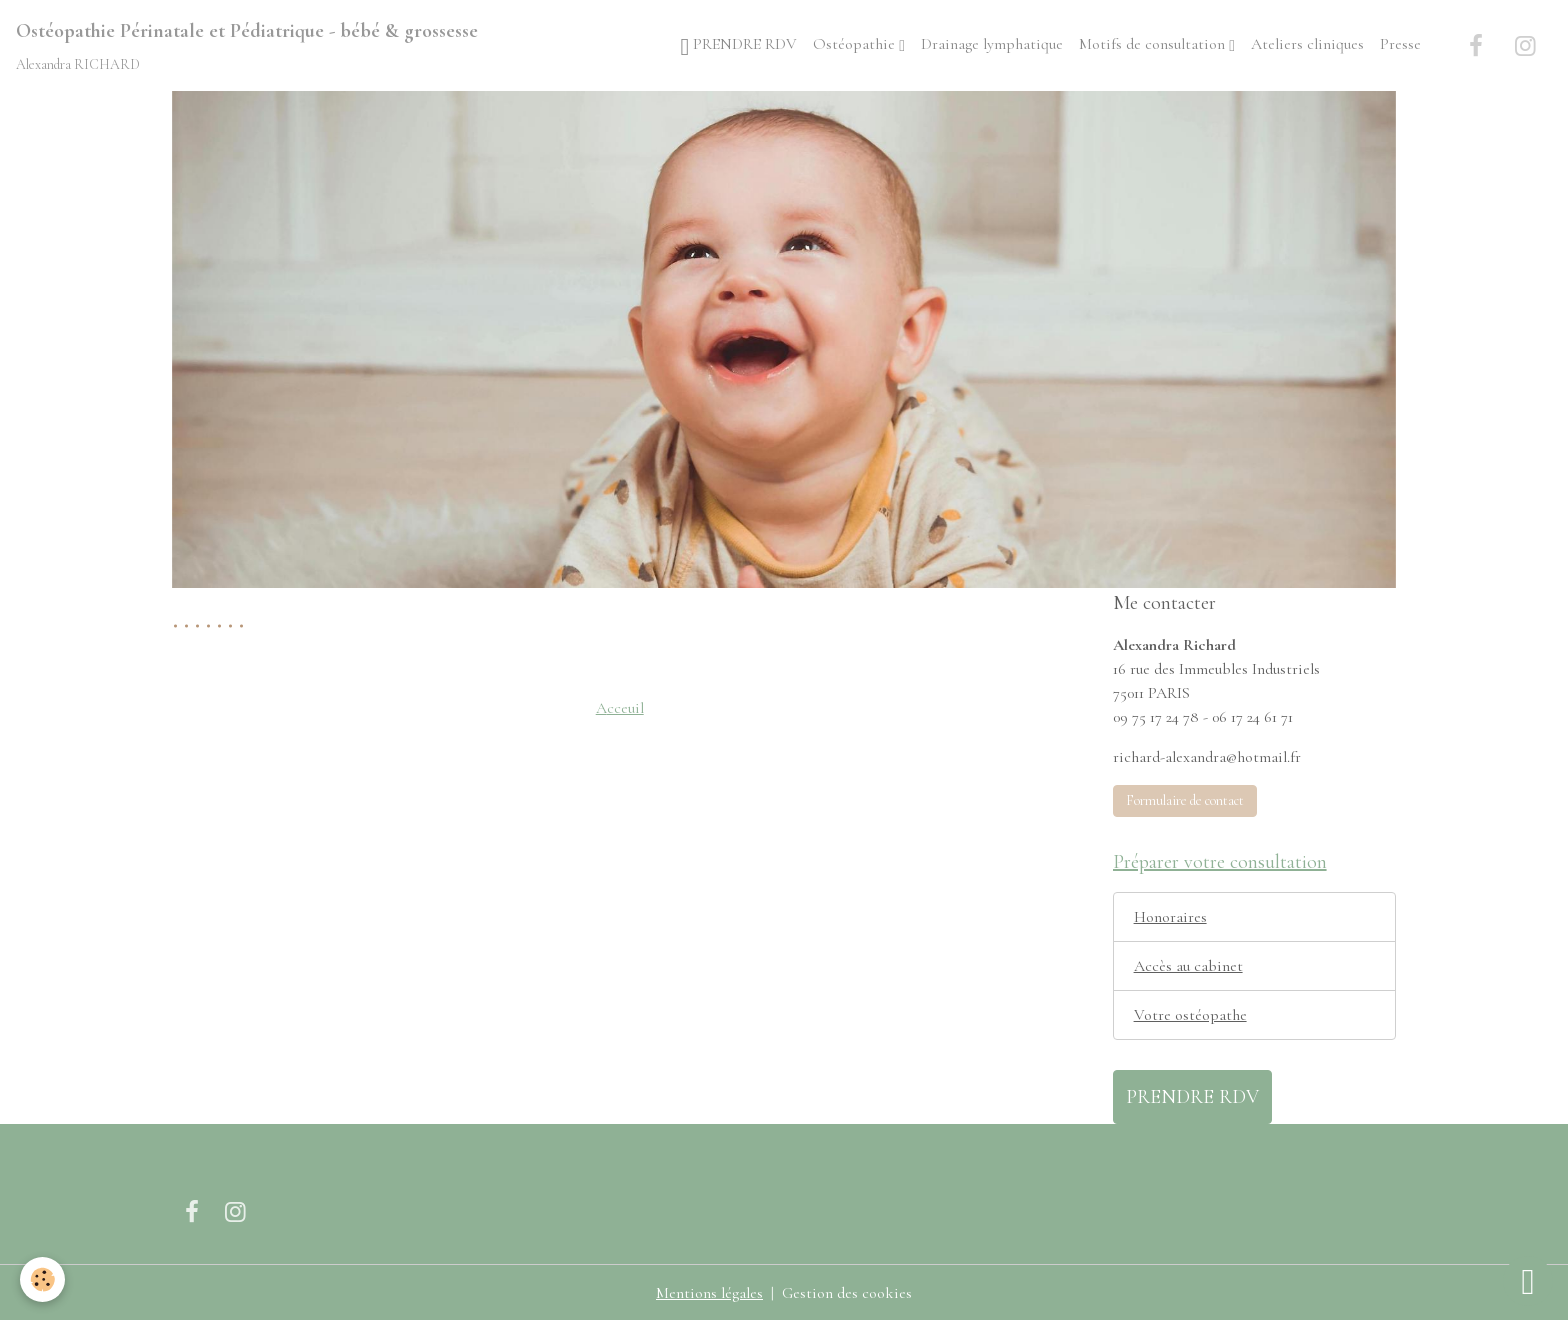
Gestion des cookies (847, 1293)
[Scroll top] (1528, 1281)
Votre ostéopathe (1190, 1015)
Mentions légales (709, 1293)
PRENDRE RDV (739, 46)
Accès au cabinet (1188, 966)
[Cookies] (42, 1279)
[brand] (247, 45)
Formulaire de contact (1185, 800)
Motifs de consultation (1154, 44)
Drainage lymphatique (992, 44)
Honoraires (1170, 917)
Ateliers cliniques (1307, 44)
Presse (1400, 44)
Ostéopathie (856, 44)
